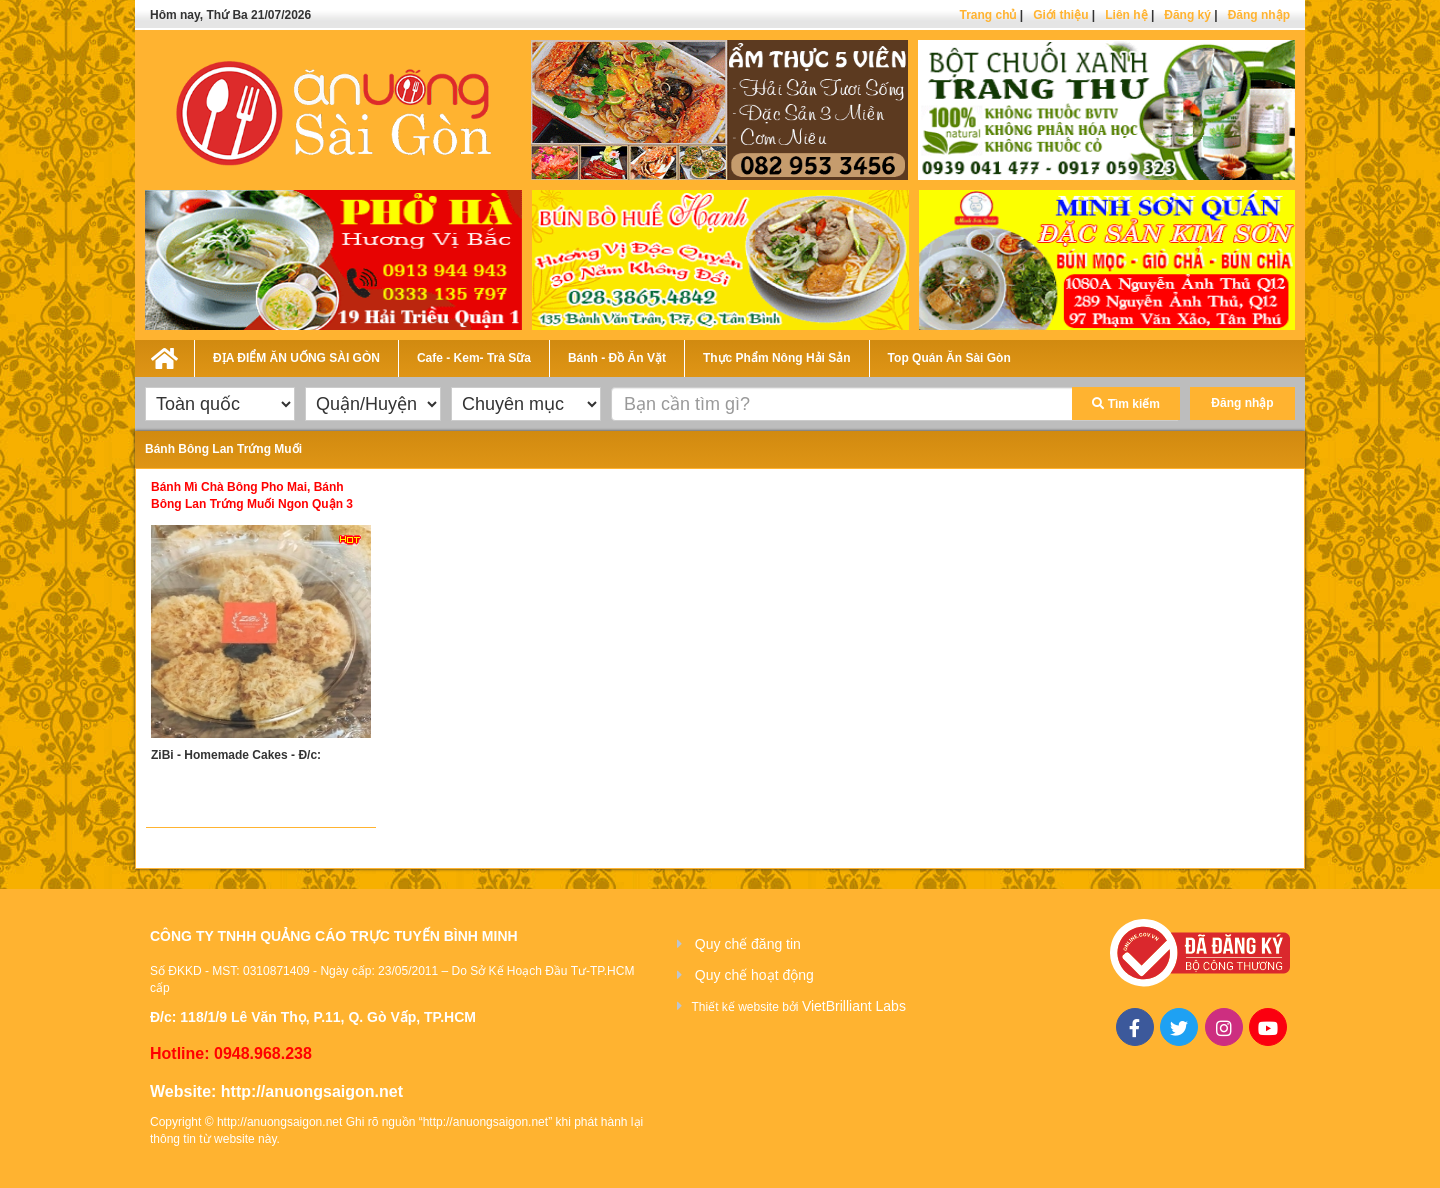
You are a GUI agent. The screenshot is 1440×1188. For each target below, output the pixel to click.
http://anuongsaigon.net (312, 1091)
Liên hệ (1126, 15)
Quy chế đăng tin (748, 944)
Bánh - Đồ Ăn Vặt (617, 358)
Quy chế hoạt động (754, 975)
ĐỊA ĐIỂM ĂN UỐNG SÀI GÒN (296, 358)
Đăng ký (1187, 15)
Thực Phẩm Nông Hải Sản (777, 358)
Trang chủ (987, 15)
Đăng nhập (1259, 15)
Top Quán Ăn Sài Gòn (949, 358)
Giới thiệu (1060, 15)
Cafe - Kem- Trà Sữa (474, 358)
